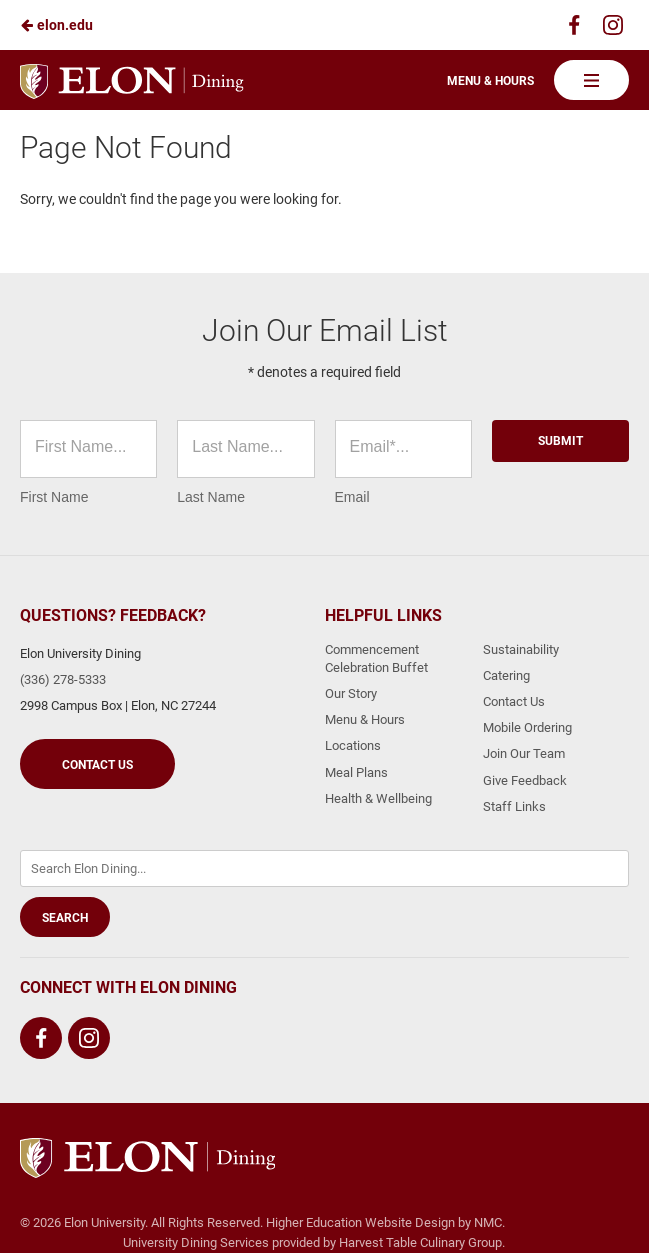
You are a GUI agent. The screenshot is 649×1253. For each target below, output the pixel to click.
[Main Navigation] (591, 80)
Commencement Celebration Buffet (376, 658)
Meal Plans (356, 772)
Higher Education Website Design (360, 1222)
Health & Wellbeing (378, 798)
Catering (506, 675)
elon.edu (56, 25)
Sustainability (521, 649)
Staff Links (514, 806)
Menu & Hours (490, 81)
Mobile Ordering (527, 727)
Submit (560, 441)
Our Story (351, 693)
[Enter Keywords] (324, 868)
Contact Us (97, 765)
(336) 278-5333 (63, 679)
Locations (353, 745)
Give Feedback (525, 780)
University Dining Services (196, 1242)
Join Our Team (524, 753)
